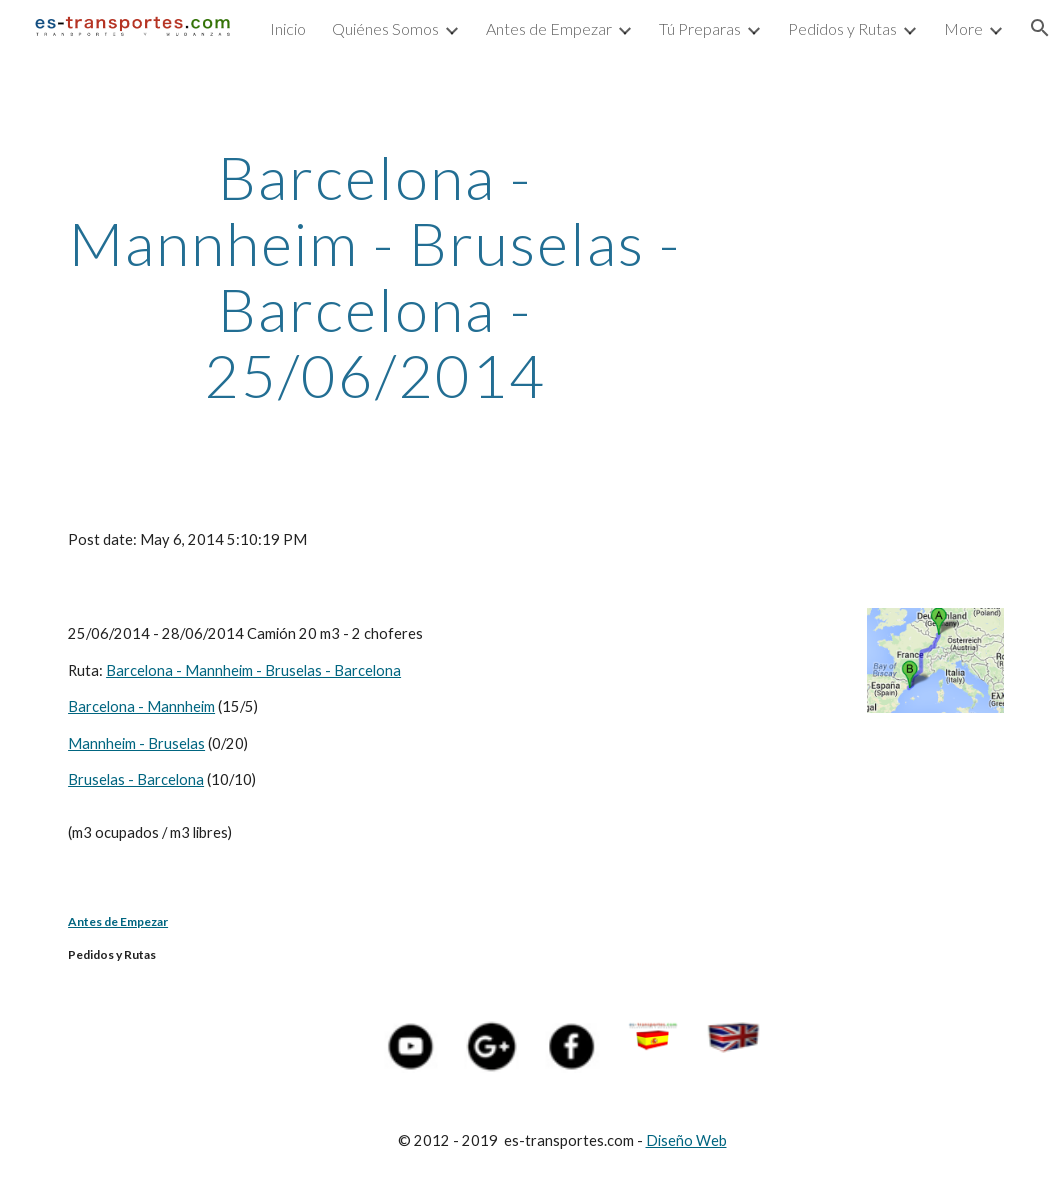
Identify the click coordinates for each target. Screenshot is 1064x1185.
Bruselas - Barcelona (136, 779)
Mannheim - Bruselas (136, 743)
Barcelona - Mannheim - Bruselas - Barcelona (253, 670)
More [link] (963, 28)
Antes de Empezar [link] (549, 28)
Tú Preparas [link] (700, 28)
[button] (1040, 28)
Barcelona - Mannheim (141, 706)
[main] (374, 276)
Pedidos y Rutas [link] (842, 28)
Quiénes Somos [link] (385, 28)
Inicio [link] (288, 28)
